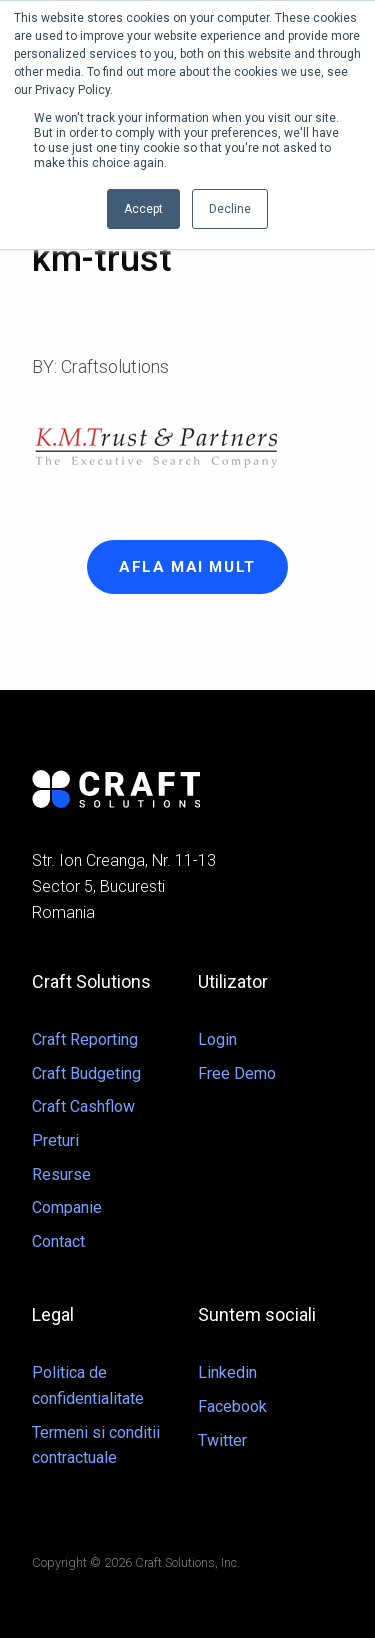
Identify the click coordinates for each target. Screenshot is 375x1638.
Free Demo (237, 1073)
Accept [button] (143, 209)
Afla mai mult (187, 567)
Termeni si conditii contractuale (96, 1445)
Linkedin (227, 1372)
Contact (58, 1241)
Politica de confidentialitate (88, 1385)
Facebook (232, 1406)
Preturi (55, 1140)
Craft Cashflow (83, 1106)
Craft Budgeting (86, 1073)
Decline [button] (230, 209)
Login (217, 1039)
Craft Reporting (85, 1039)
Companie (67, 1207)
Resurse (61, 1174)
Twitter (222, 1440)
